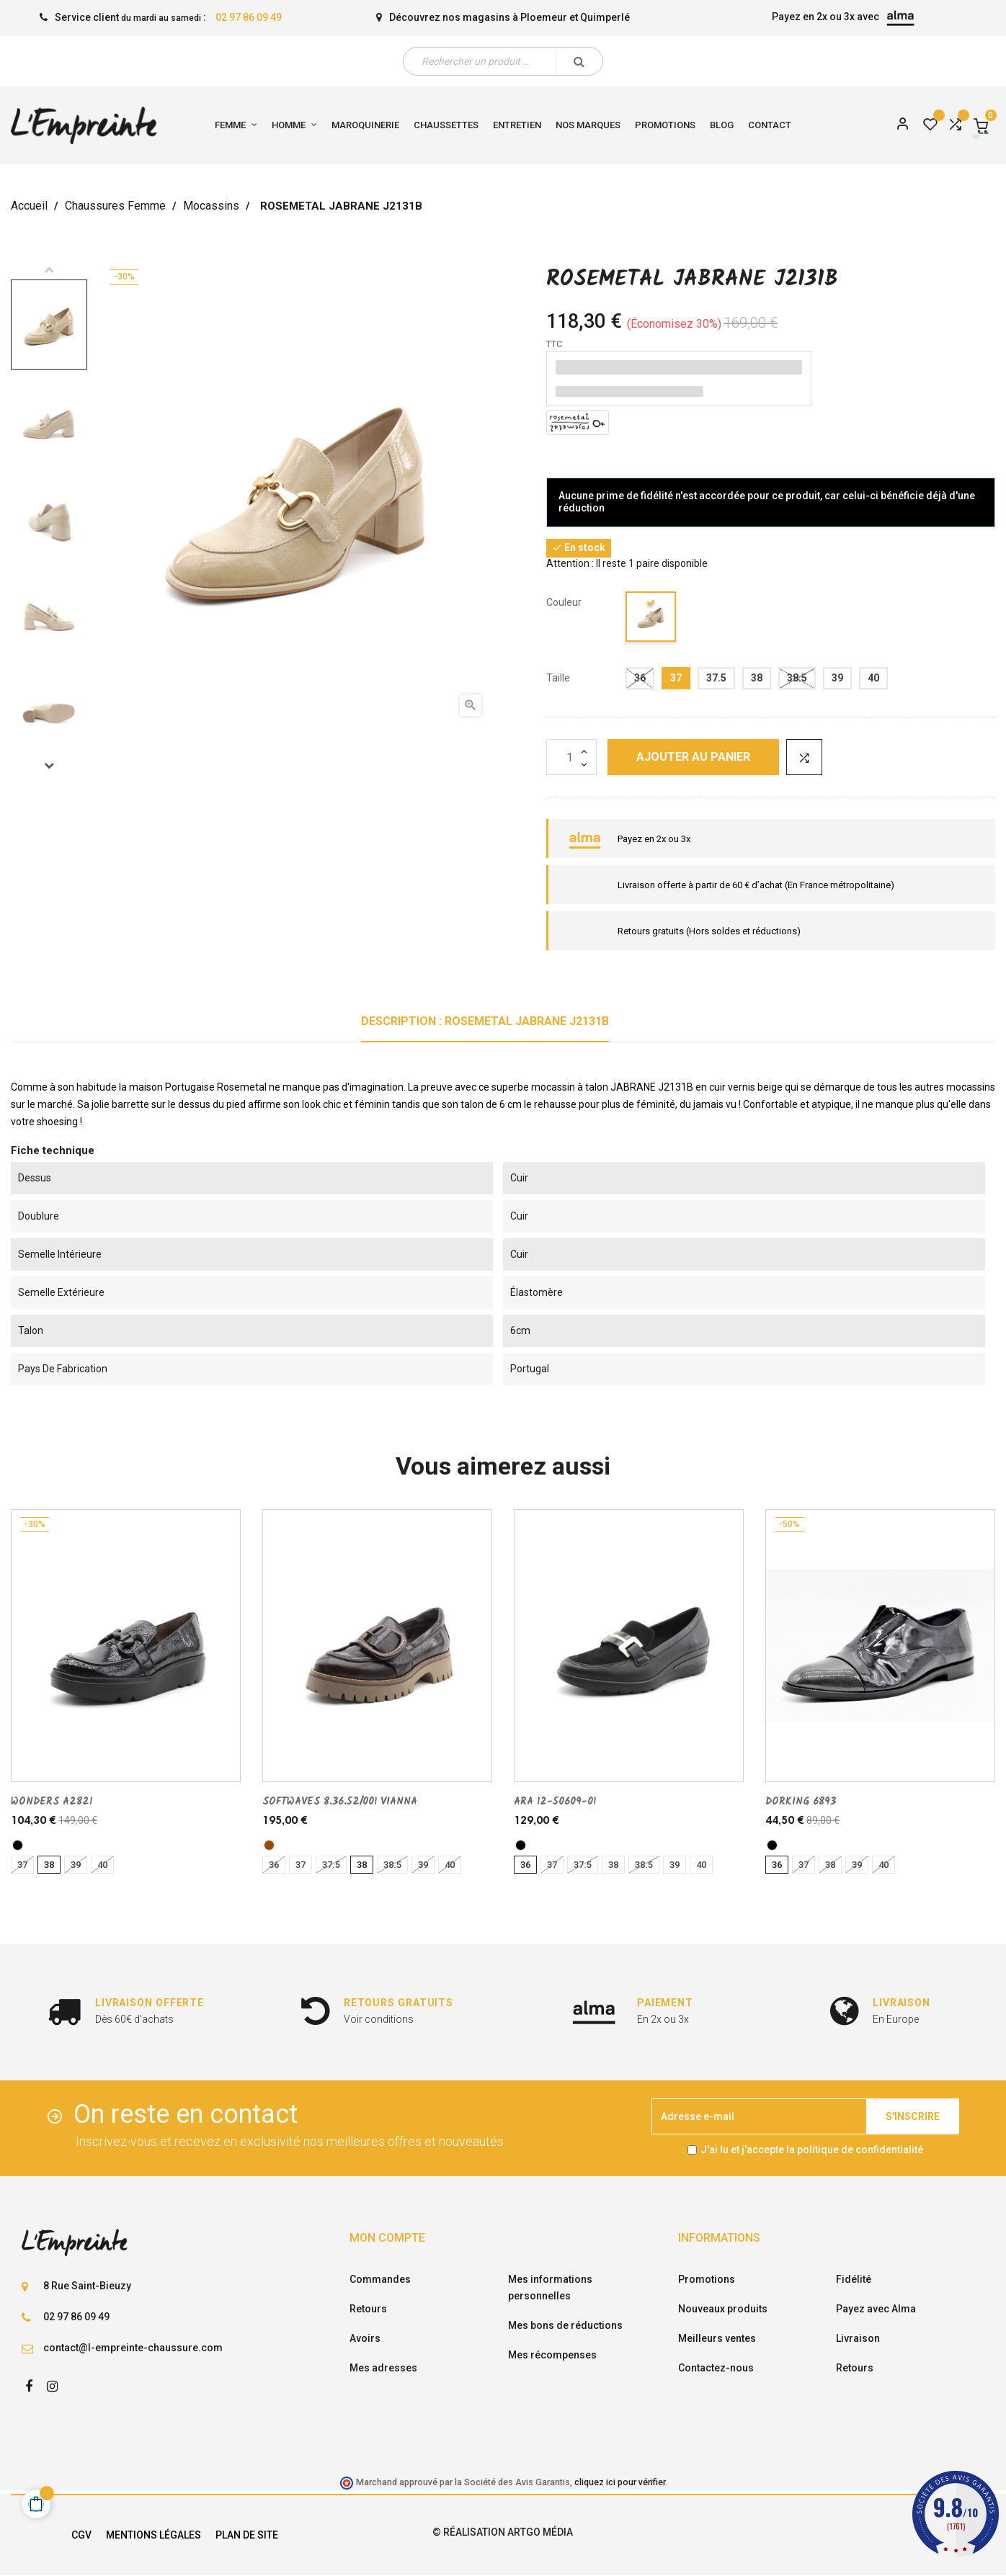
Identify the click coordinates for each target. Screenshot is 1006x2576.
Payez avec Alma (876, 2309)
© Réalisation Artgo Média (502, 2532)
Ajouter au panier (693, 757)
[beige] (651, 619)
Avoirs (365, 2338)
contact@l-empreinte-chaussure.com (133, 2347)
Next (49, 765)
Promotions (706, 2279)
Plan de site (246, 2535)
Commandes (380, 2279)
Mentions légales (153, 2535)
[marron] (269, 1845)
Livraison (858, 2338)
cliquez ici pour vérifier (619, 2482)
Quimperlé (605, 17)
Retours (368, 2309)
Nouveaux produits (722, 2309)
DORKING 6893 (800, 1802)
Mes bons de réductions (565, 2325)
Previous (49, 269)
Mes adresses (383, 2368)
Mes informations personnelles (550, 2287)
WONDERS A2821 (51, 1802)
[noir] (17, 1845)
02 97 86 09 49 (248, 17)
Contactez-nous (716, 2368)
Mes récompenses (552, 2355)
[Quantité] (571, 757)
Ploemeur (543, 17)
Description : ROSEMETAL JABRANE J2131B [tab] (485, 1021)
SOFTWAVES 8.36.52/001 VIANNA (339, 1802)
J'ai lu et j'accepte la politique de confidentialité (811, 2149)
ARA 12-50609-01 (555, 1802)
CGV (81, 2535)
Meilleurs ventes (717, 2338)
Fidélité (853, 2279)
